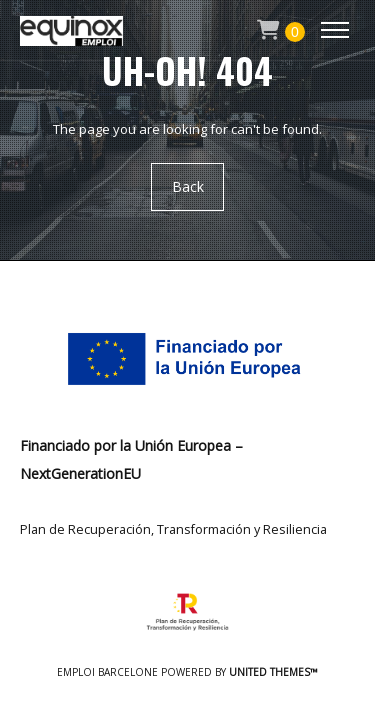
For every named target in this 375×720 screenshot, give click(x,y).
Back (188, 186)
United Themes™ (273, 672)
